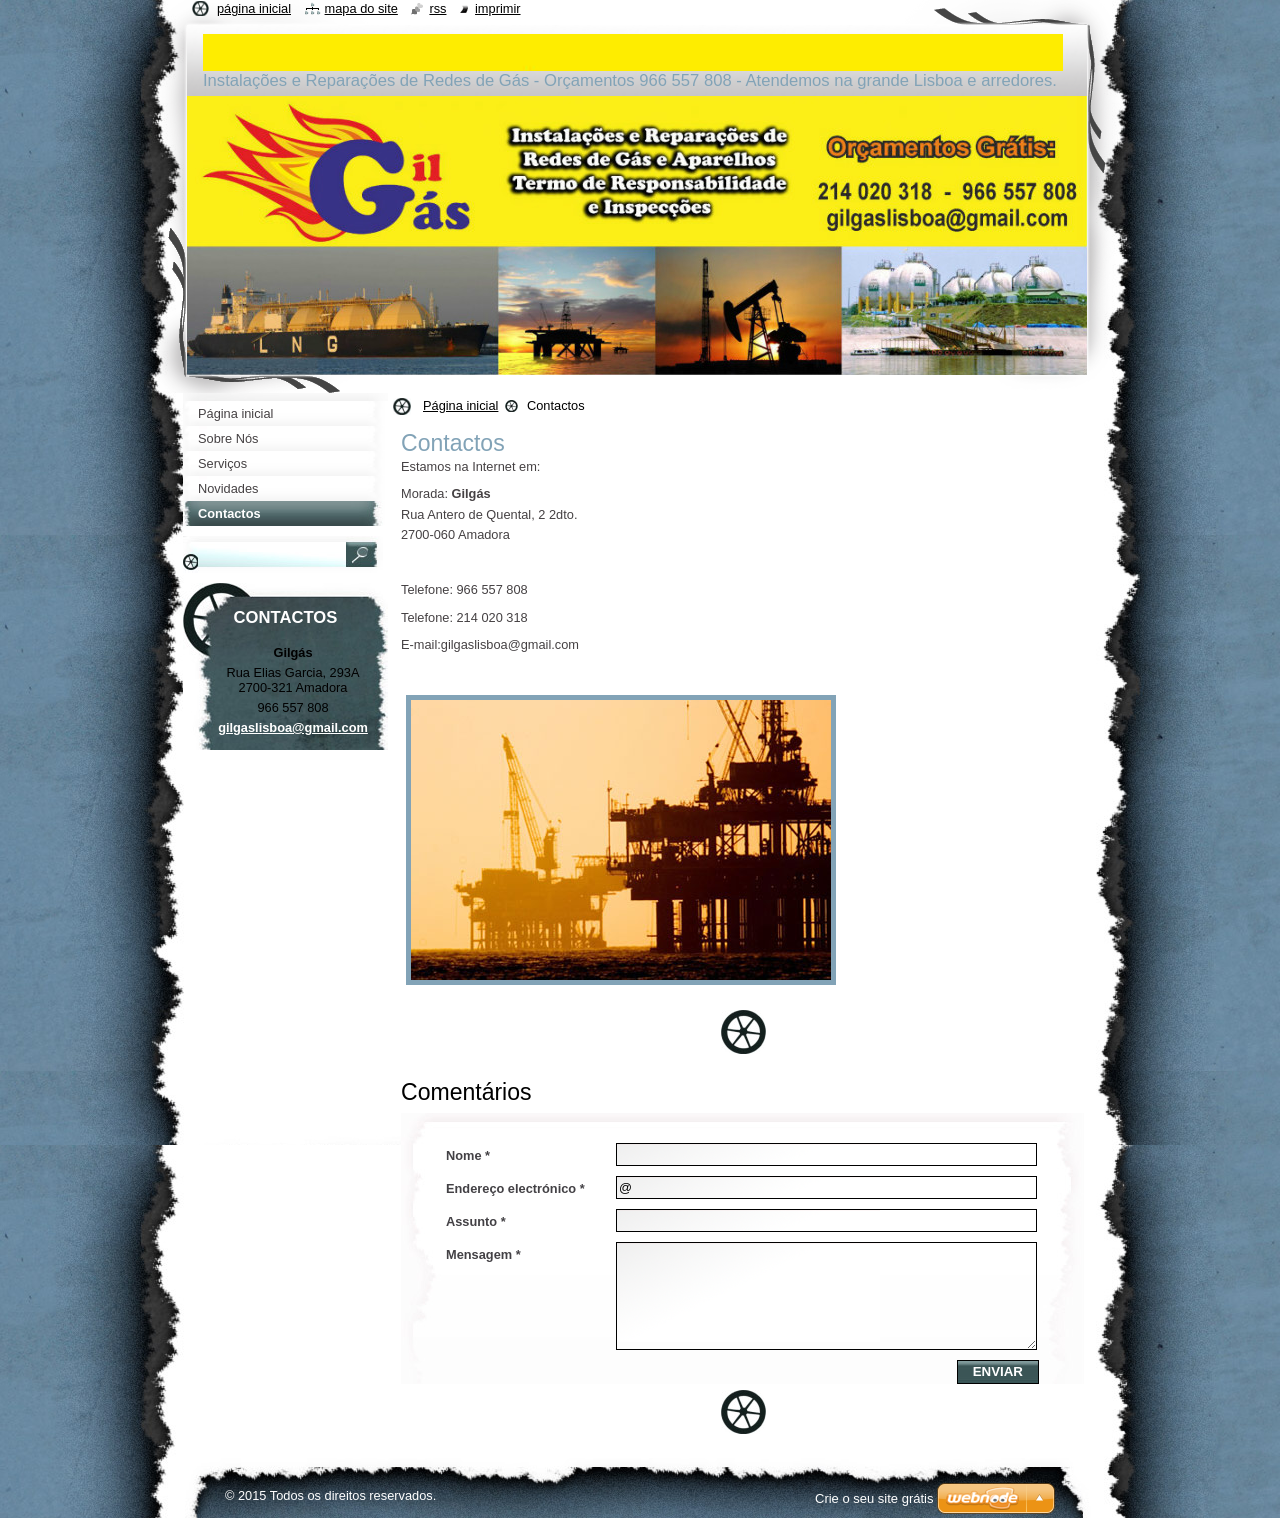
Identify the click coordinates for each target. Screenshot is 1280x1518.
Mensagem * (483, 1254)
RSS (437, 8)
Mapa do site (361, 8)
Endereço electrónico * (515, 1188)
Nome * (468, 1155)
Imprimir (498, 8)
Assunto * (476, 1221)
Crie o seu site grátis (874, 1498)
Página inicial (460, 405)
